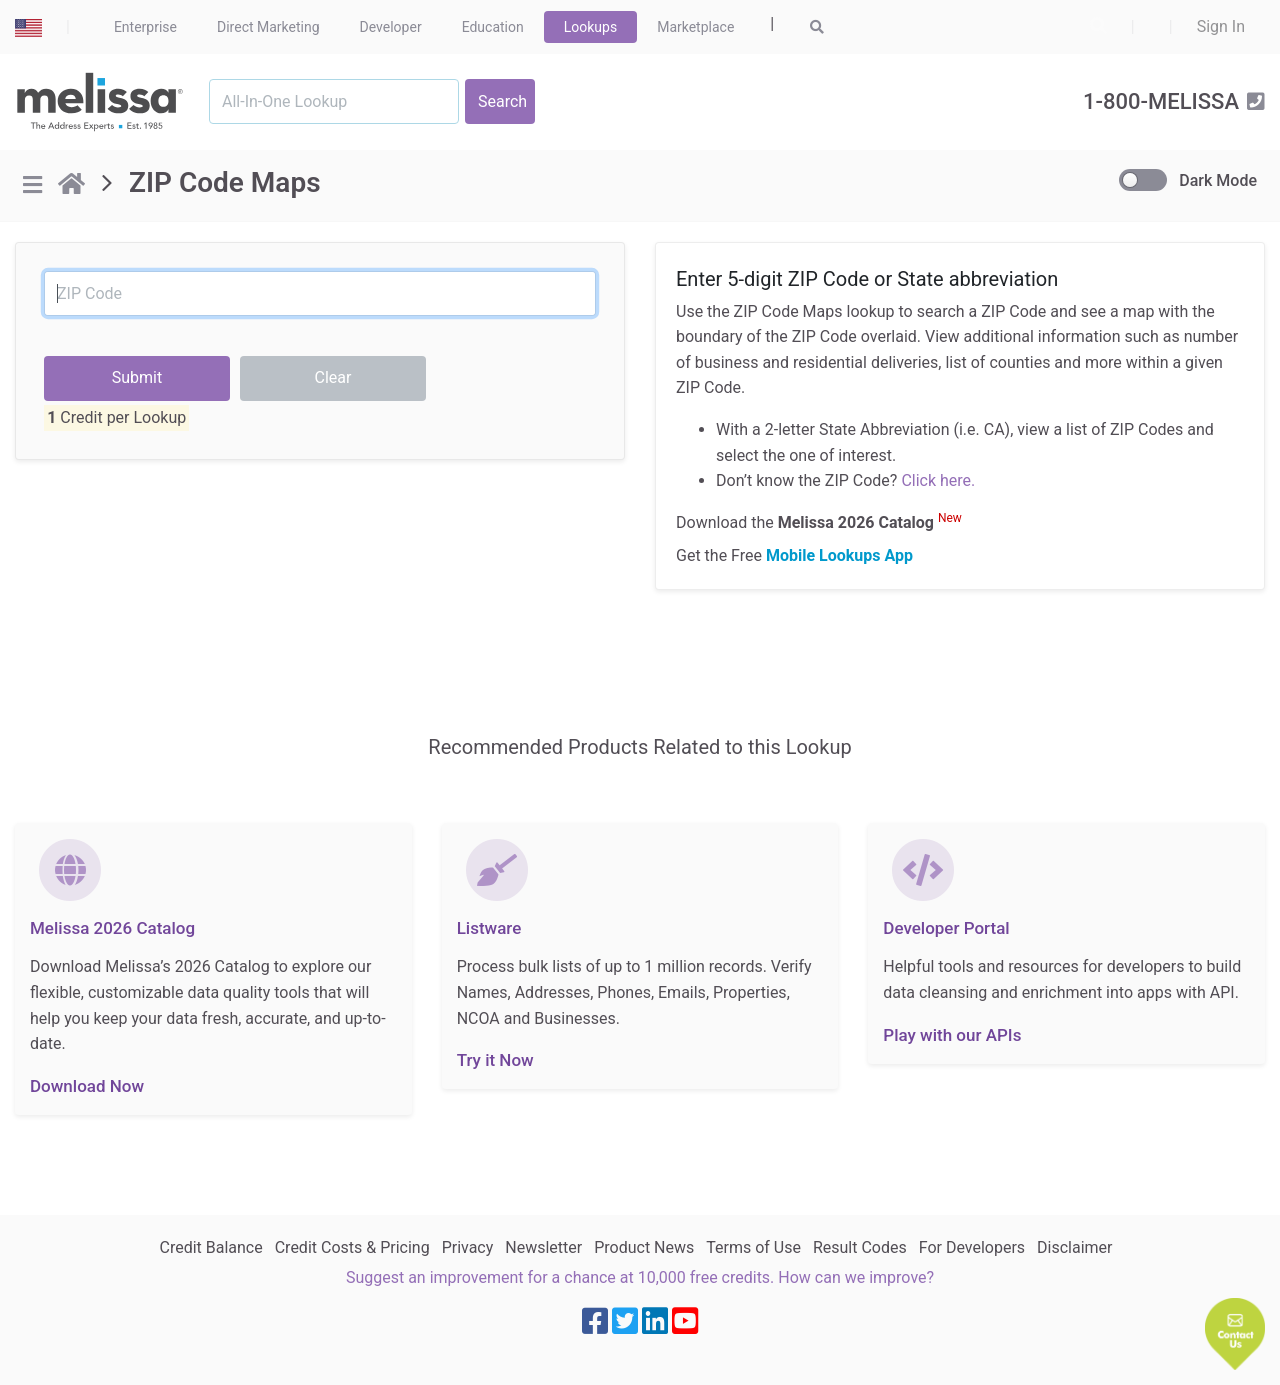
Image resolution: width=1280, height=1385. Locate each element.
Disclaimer (1074, 1247)
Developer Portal (946, 928)
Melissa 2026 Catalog (112, 928)
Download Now (87, 1086)
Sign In (1221, 26)
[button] (1235, 1334)
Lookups (590, 27)
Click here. (938, 480)
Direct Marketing (268, 27)
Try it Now (495, 1060)
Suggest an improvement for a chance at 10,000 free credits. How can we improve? (640, 1277)
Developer (391, 27)
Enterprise (145, 27)
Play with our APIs (952, 1035)
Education (493, 27)
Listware (489, 928)
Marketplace (695, 27)
